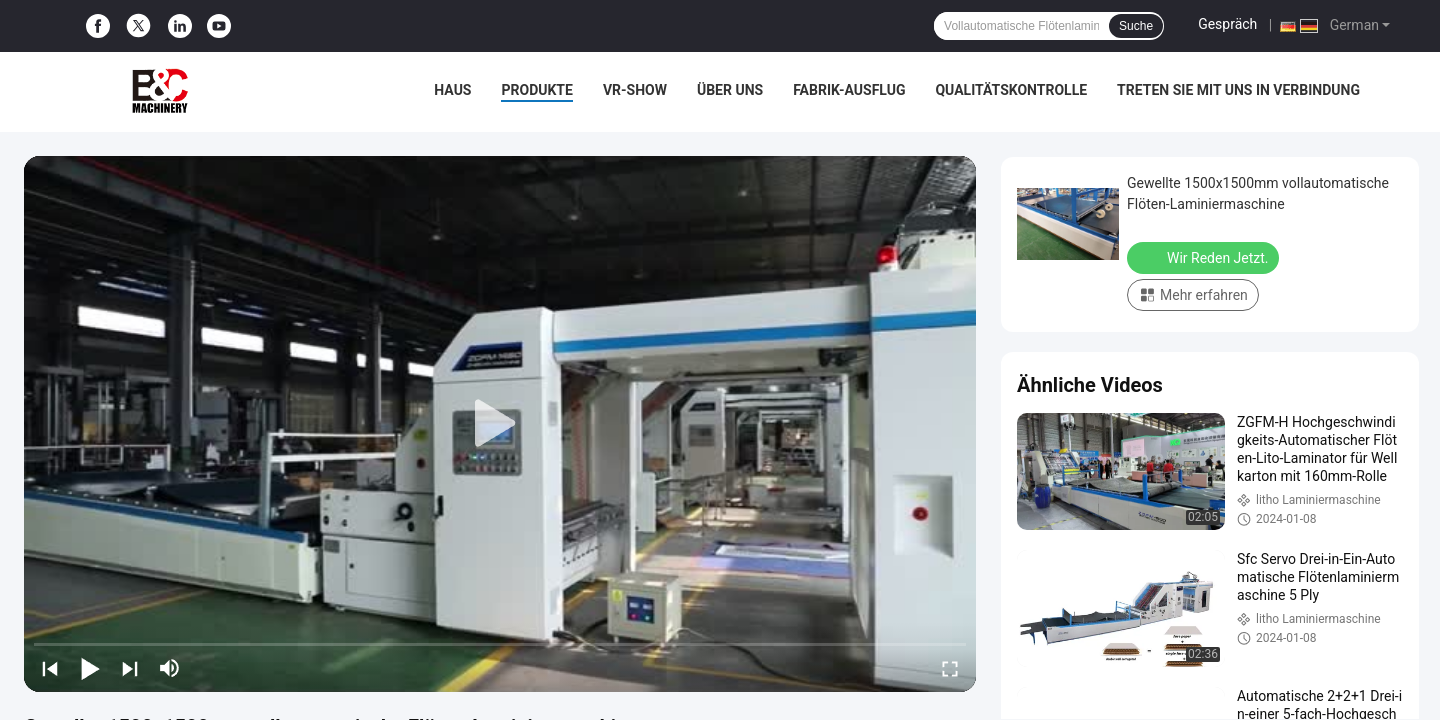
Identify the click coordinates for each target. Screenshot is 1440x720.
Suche (1136, 26)
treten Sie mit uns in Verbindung (1238, 90)
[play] (500, 424)
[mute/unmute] (170, 668)
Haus (452, 90)
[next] (130, 668)
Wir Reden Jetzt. (1205, 257)
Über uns (730, 90)
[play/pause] (90, 668)
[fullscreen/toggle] (950, 668)
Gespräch (1227, 24)
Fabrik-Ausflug (849, 90)
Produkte (536, 90)
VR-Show (635, 90)
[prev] (50, 668)
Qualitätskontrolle (1011, 90)
